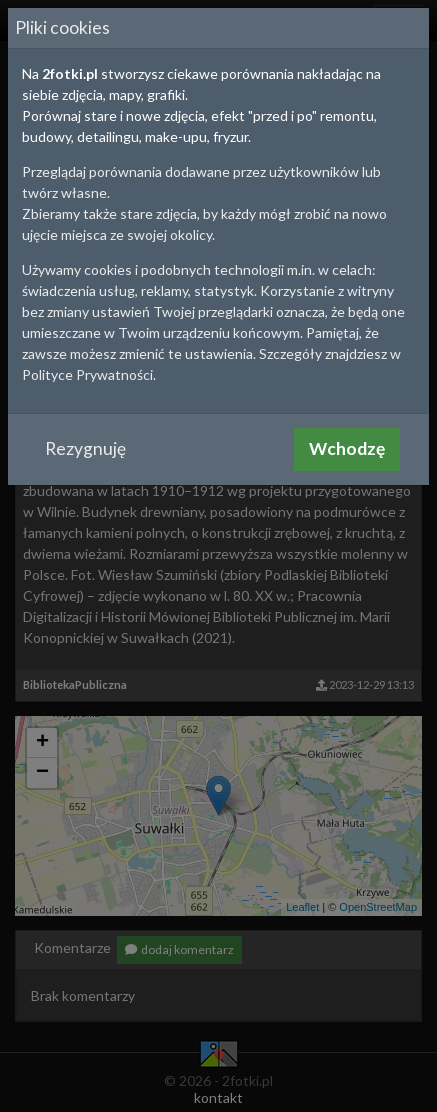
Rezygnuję (85, 448)
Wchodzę (347, 448)
